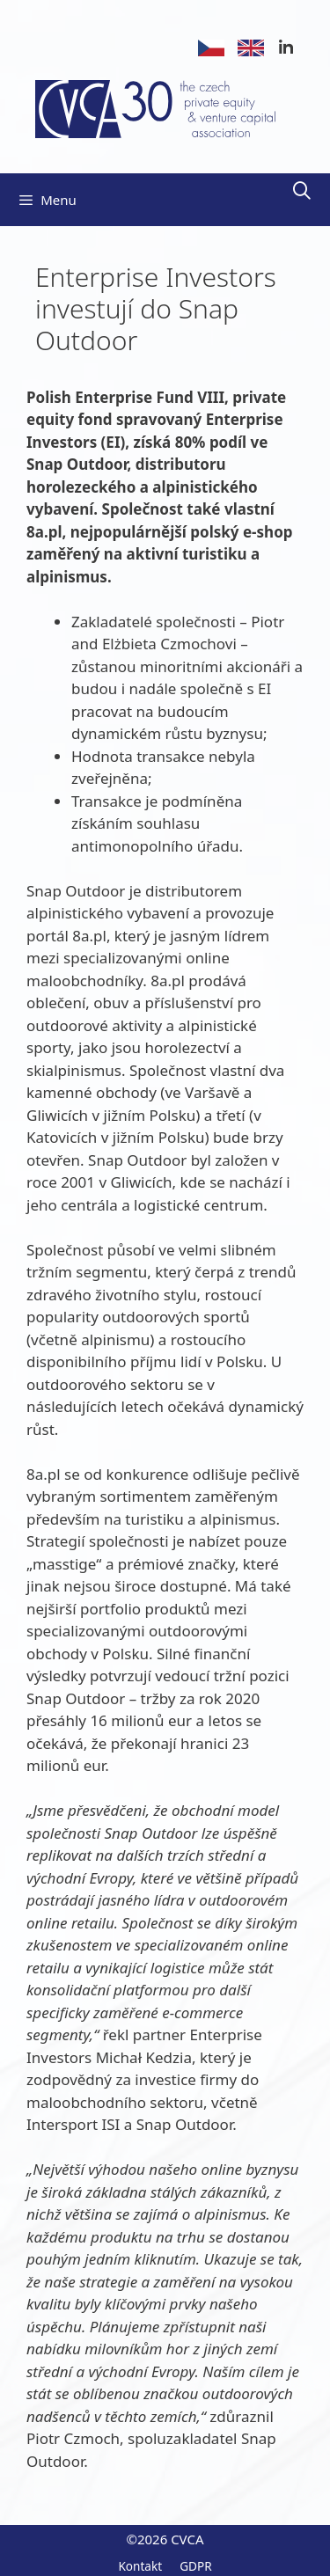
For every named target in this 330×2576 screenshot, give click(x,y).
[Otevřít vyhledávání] (302, 191)
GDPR (196, 2566)
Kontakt (140, 2566)
